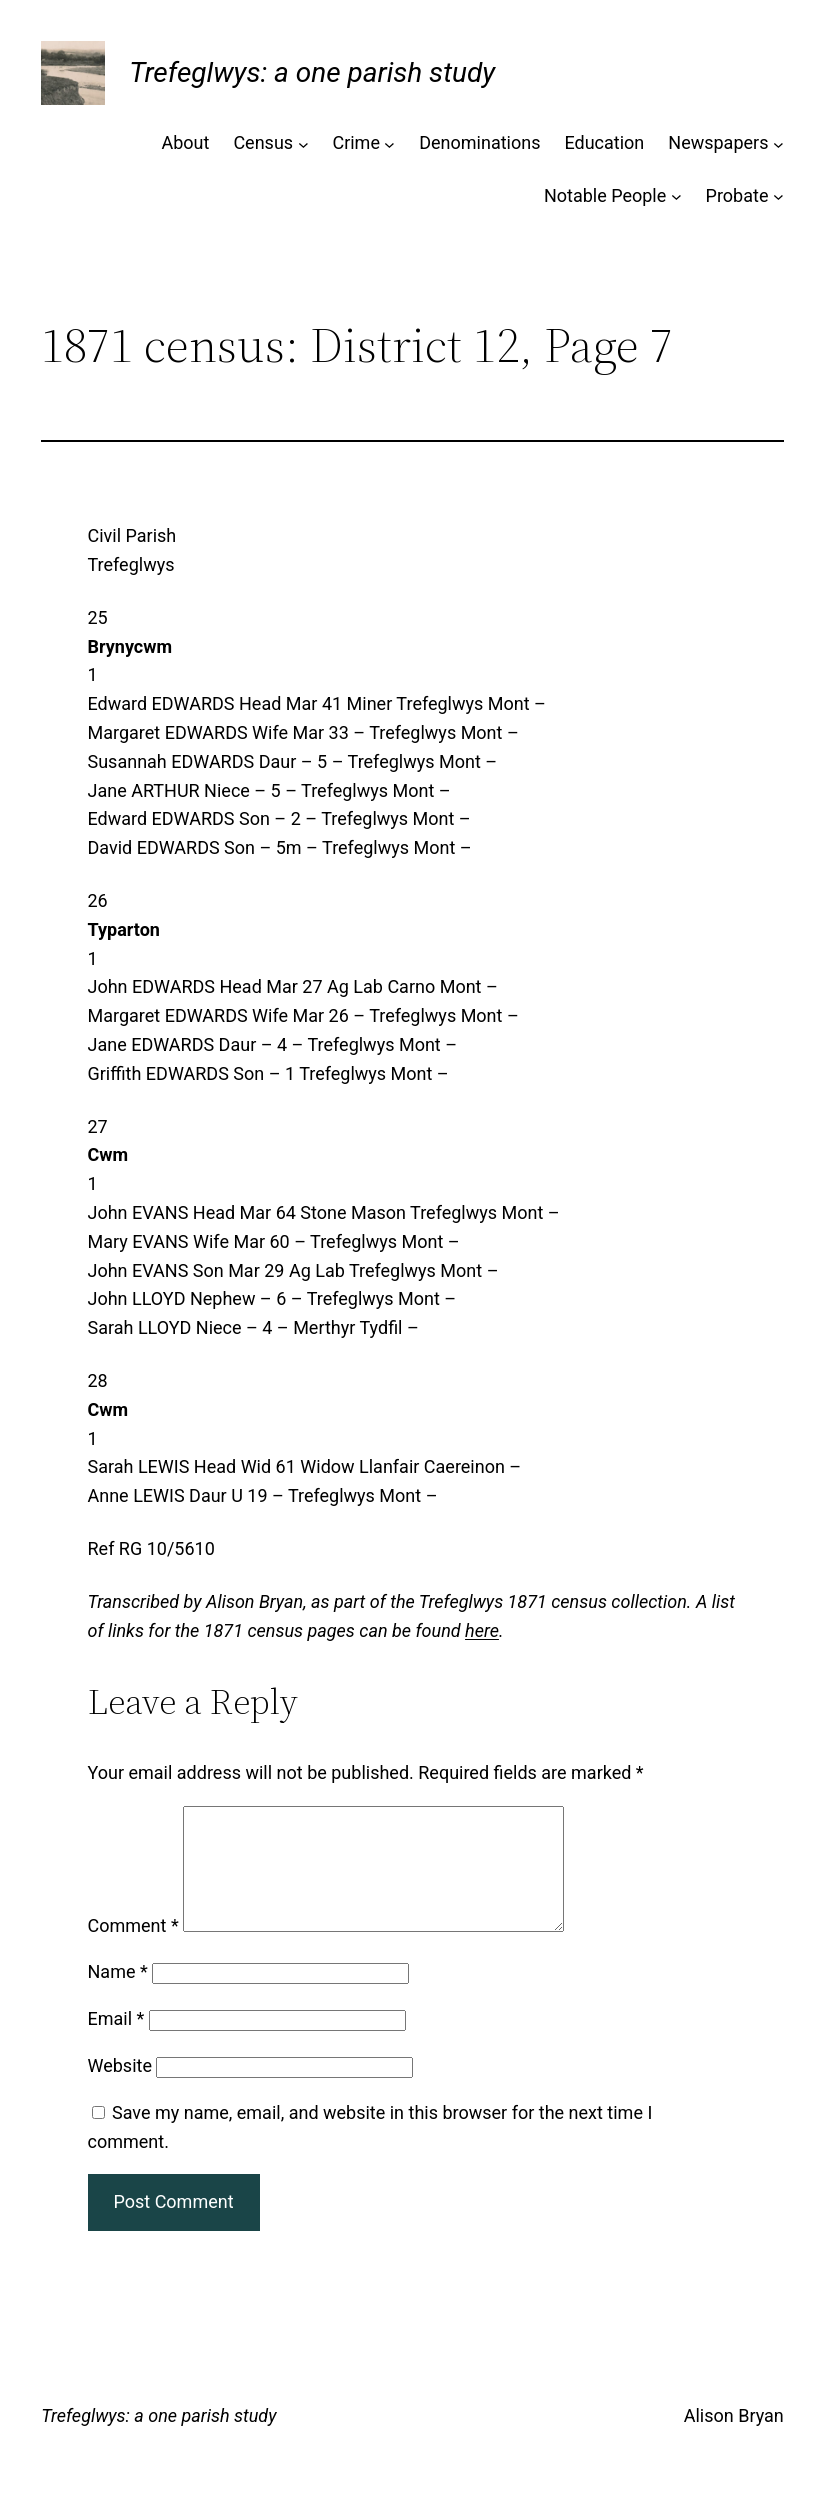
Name (118, 1995)
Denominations (479, 142)
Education (604, 142)
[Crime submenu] (389, 143)
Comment (133, 1949)
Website (120, 2089)
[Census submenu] (303, 143)
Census (263, 142)
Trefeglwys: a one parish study (312, 72)
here (482, 1630)
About (185, 142)
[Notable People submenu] (676, 196)
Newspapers (718, 142)
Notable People (605, 195)
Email (116, 2042)
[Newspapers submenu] (778, 143)
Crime (356, 142)
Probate (737, 195)
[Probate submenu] (778, 196)
